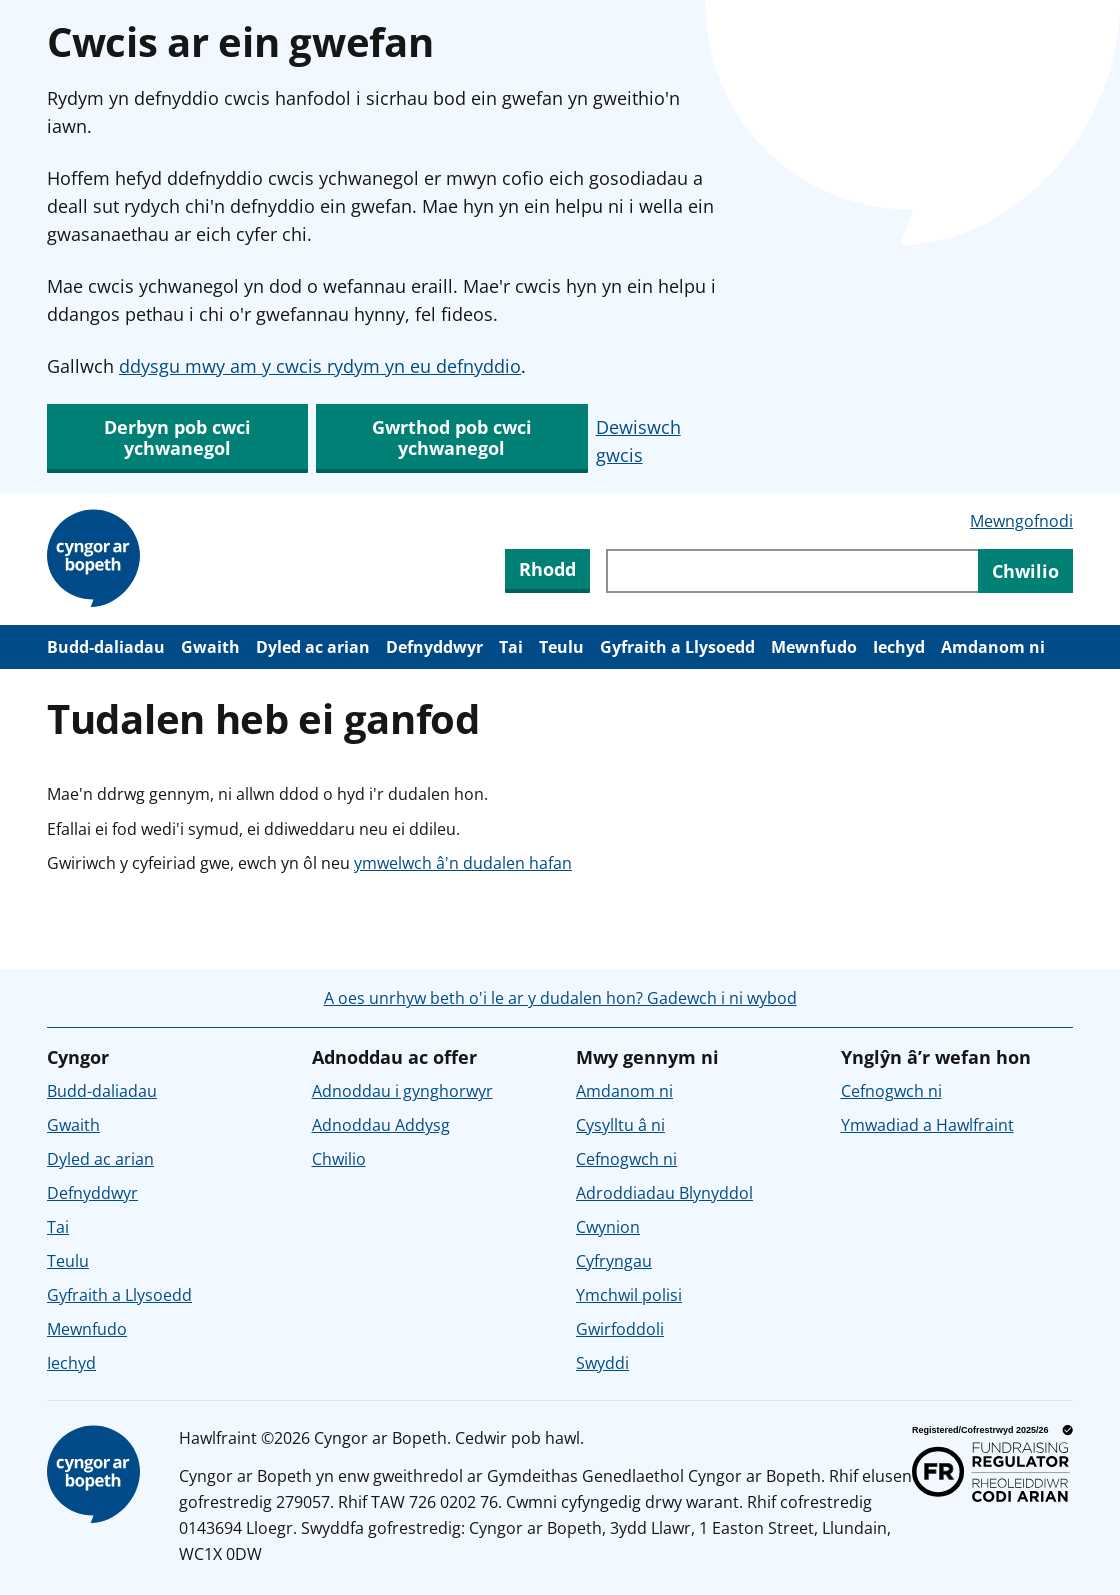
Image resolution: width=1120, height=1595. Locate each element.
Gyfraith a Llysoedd (677, 647)
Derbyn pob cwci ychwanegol (177, 437)
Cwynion (608, 1227)
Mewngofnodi (1021, 521)
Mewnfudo (814, 647)
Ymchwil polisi (629, 1295)
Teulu (561, 647)
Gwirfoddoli (620, 1329)
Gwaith (210, 647)
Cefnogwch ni (626, 1159)
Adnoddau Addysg (381, 1125)
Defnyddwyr (434, 647)
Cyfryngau (614, 1261)
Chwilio (339, 1159)
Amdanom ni (993, 647)
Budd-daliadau (106, 647)
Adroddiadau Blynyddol (664, 1193)
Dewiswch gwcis (638, 441)
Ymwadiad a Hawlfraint (927, 1125)
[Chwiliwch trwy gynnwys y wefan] (792, 571)
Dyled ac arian (313, 647)
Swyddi (602, 1363)
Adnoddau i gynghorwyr (402, 1091)
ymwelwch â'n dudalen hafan (463, 863)
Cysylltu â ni (620, 1125)
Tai (511, 647)
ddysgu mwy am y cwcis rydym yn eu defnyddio (320, 366)
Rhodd (547, 569)
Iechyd (899, 647)
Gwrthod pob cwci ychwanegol (452, 437)
